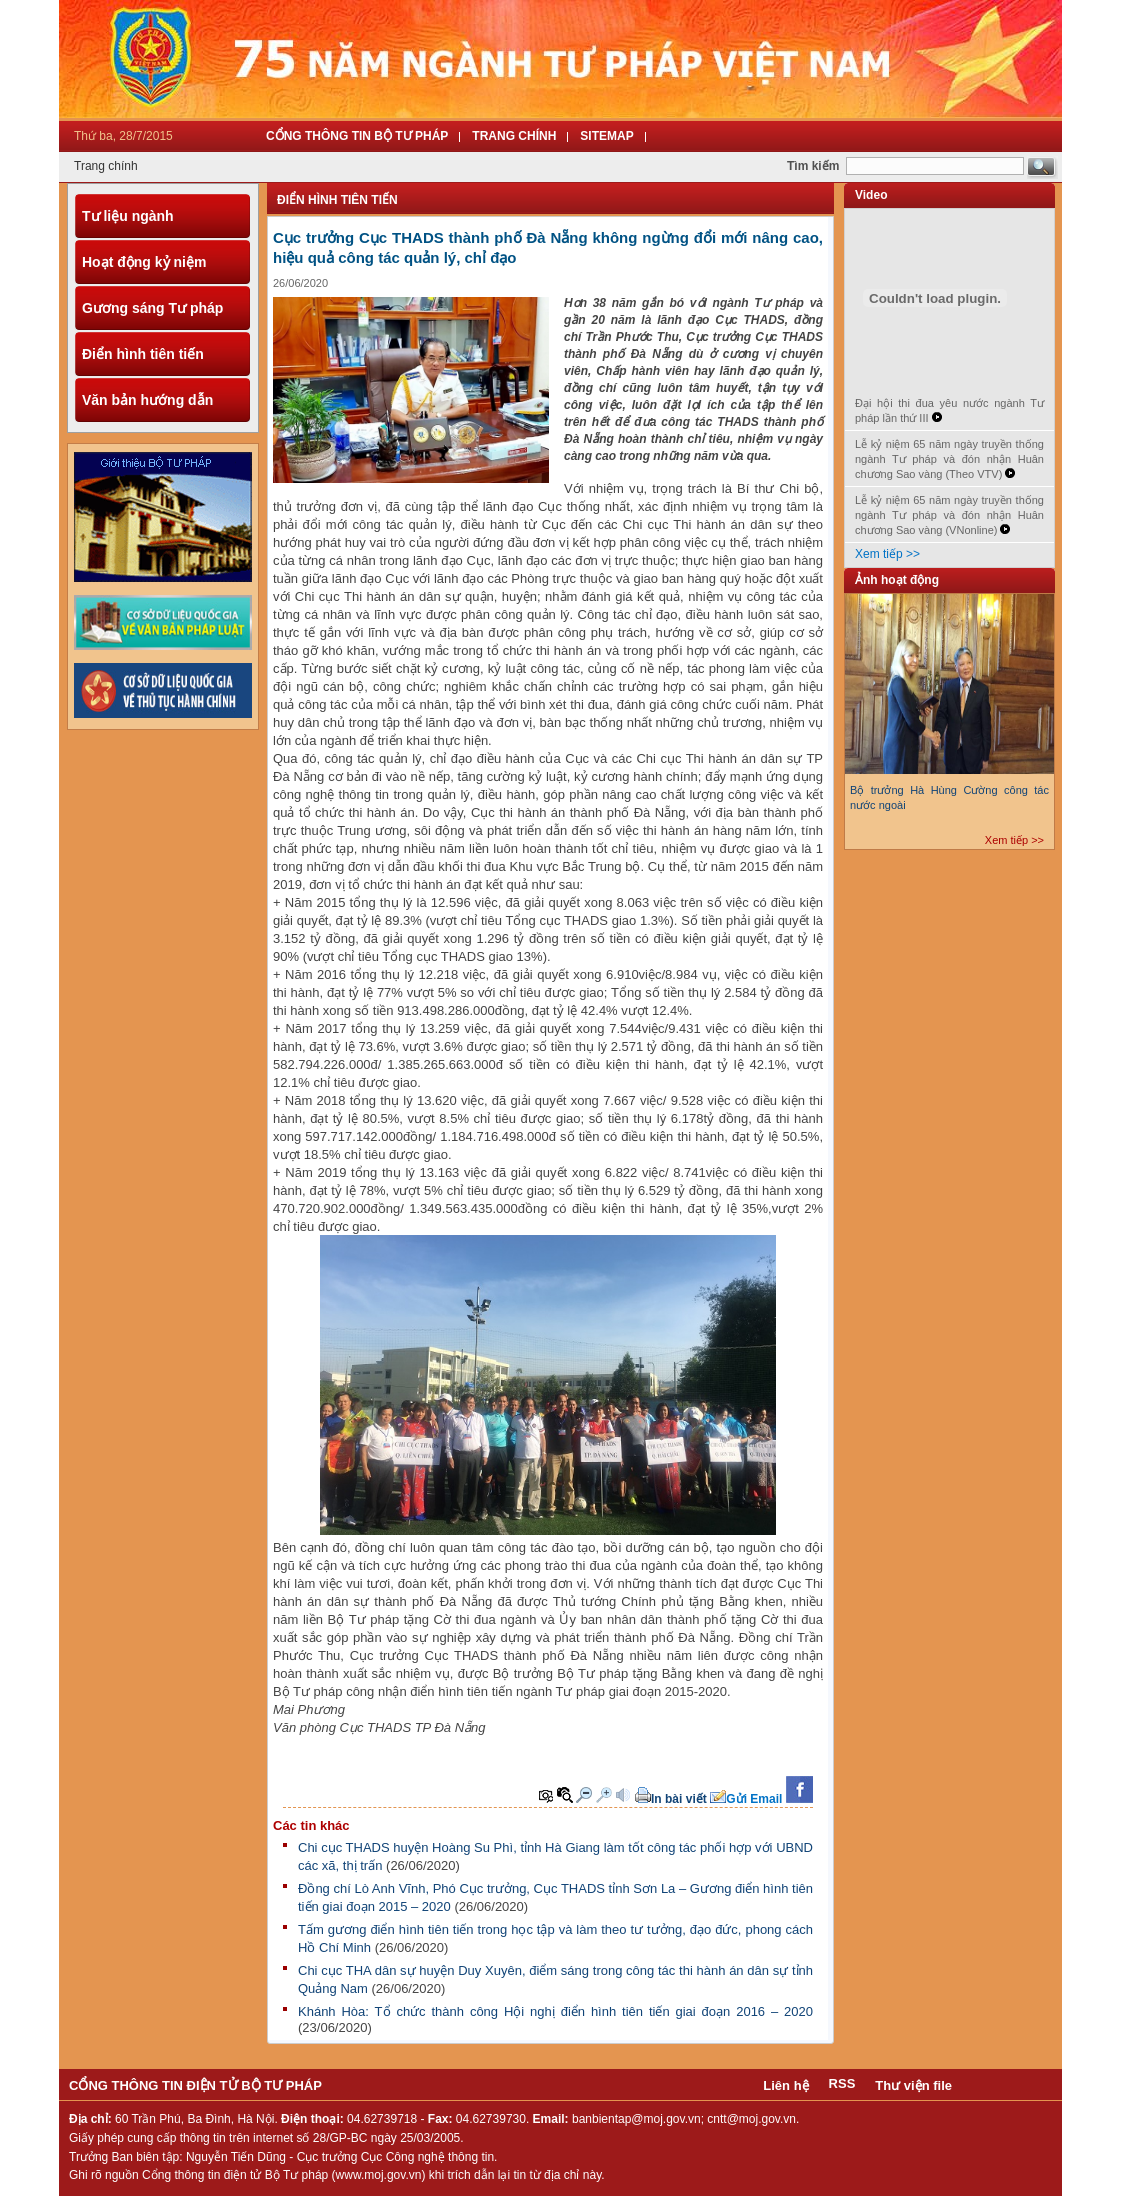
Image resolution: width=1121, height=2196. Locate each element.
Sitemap (606, 136)
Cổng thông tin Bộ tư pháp (357, 136)
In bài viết (679, 1799)
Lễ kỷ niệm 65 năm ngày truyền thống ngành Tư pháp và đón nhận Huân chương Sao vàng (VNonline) (949, 515)
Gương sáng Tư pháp (152, 308)
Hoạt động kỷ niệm (144, 262)
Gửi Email (754, 1799)
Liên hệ (785, 2085)
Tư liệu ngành (128, 216)
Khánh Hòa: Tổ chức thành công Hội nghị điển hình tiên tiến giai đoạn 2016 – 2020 (555, 2011)
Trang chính (106, 166)
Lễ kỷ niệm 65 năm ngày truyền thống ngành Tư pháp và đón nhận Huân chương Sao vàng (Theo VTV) (949, 459)
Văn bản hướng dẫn (147, 400)
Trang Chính (514, 136)
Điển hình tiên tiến (143, 354)
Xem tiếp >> (887, 554)
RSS (842, 2083)
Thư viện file (913, 2085)
